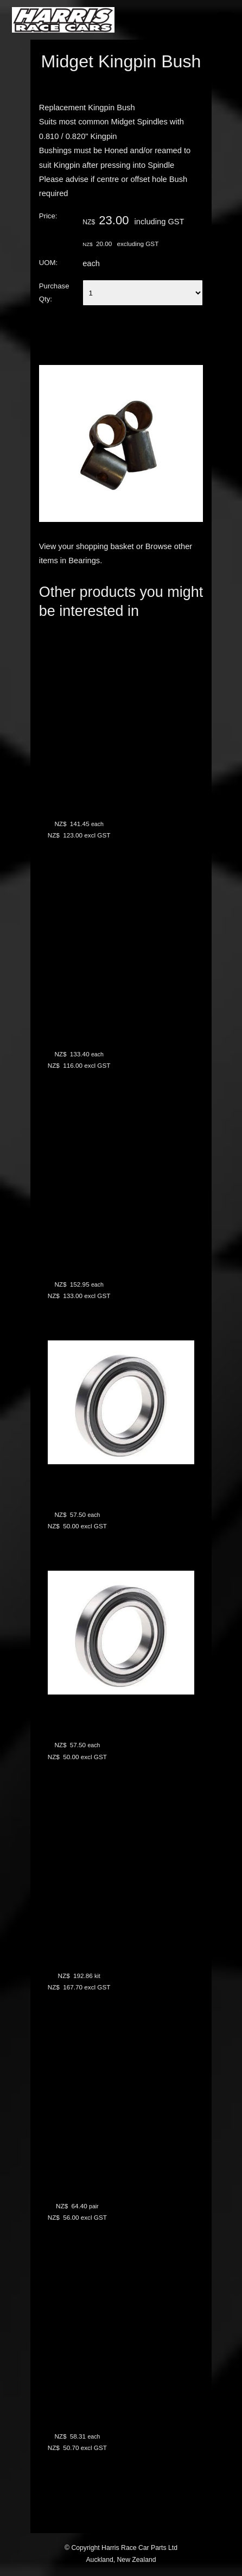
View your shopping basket (86, 546)
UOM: (48, 263)
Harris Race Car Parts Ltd (139, 2548)
